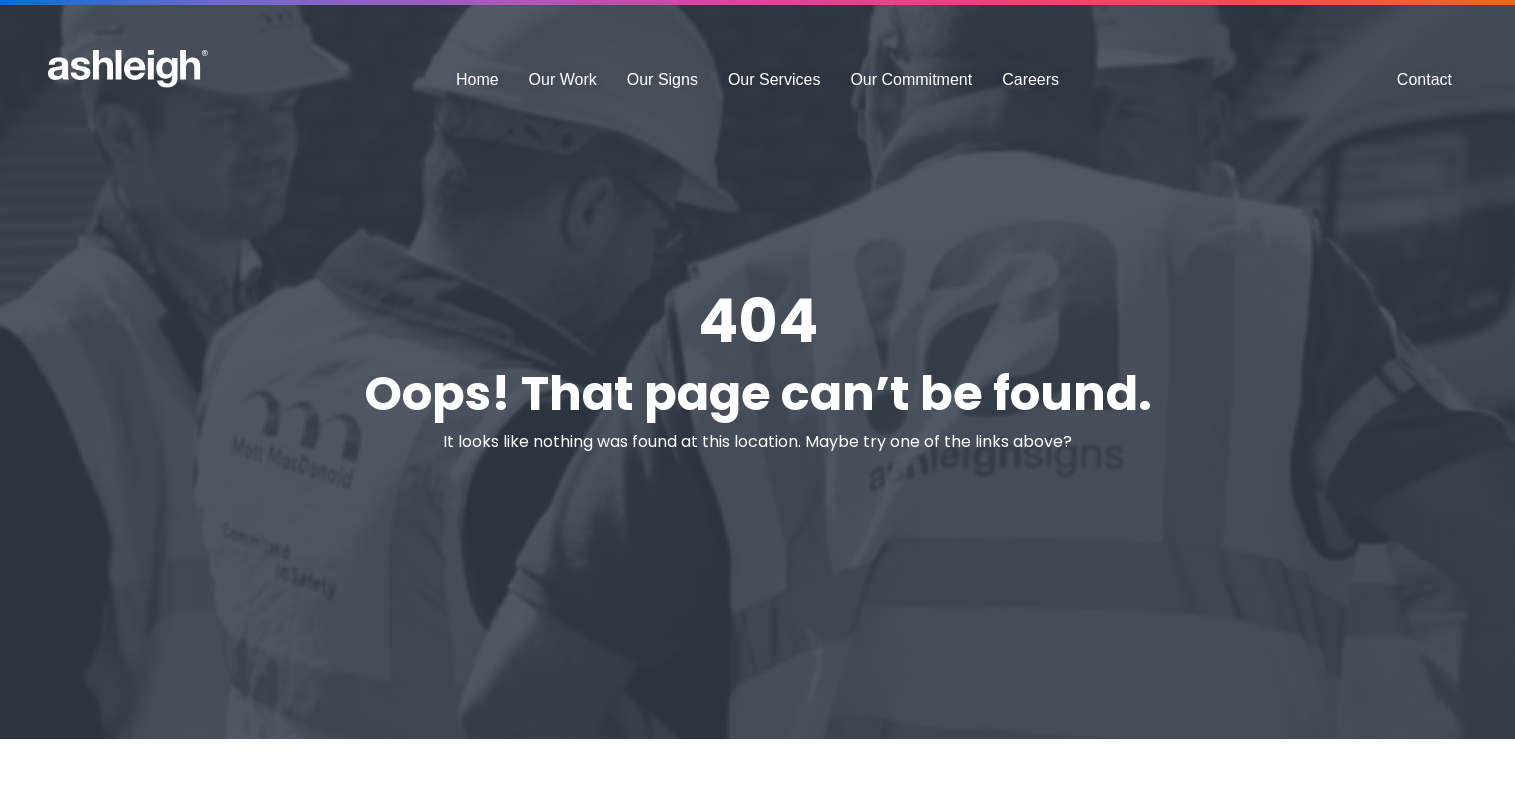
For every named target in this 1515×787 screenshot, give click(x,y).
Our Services (774, 79)
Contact (1424, 79)
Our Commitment (911, 79)
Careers (1030, 79)
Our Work (563, 79)
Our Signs (662, 79)
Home (477, 79)
